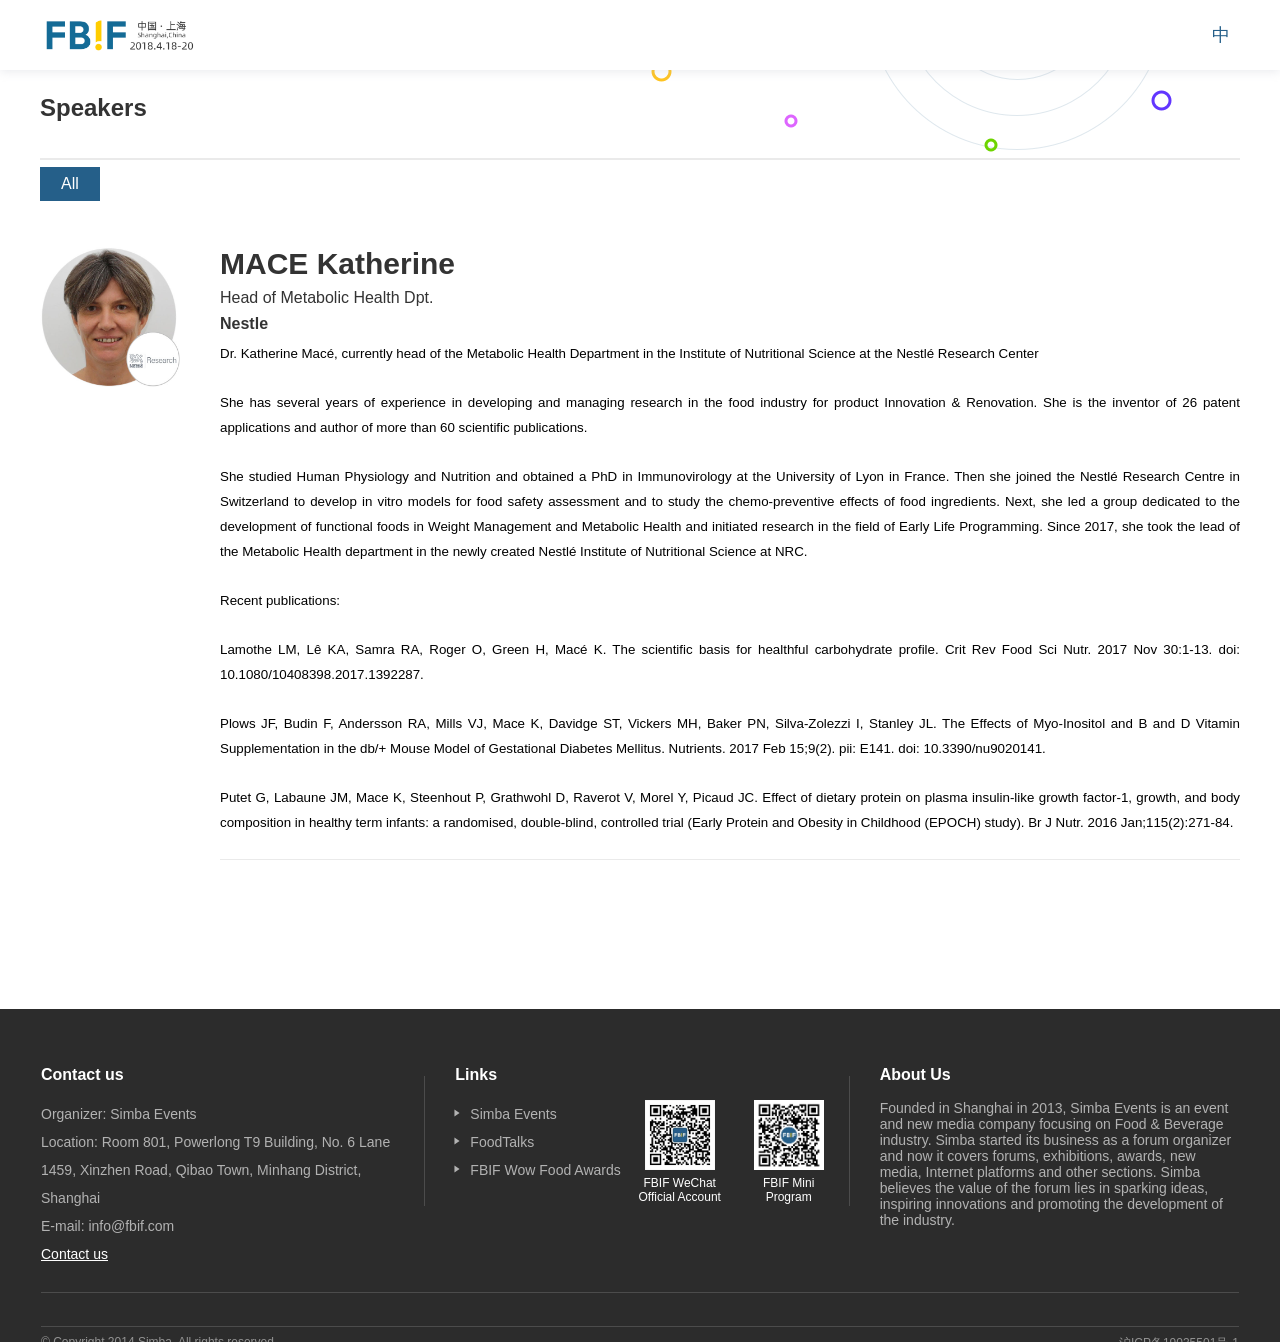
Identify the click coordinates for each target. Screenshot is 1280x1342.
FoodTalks (502, 1142)
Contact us (74, 1254)
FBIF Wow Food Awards (545, 1170)
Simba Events (513, 1114)
